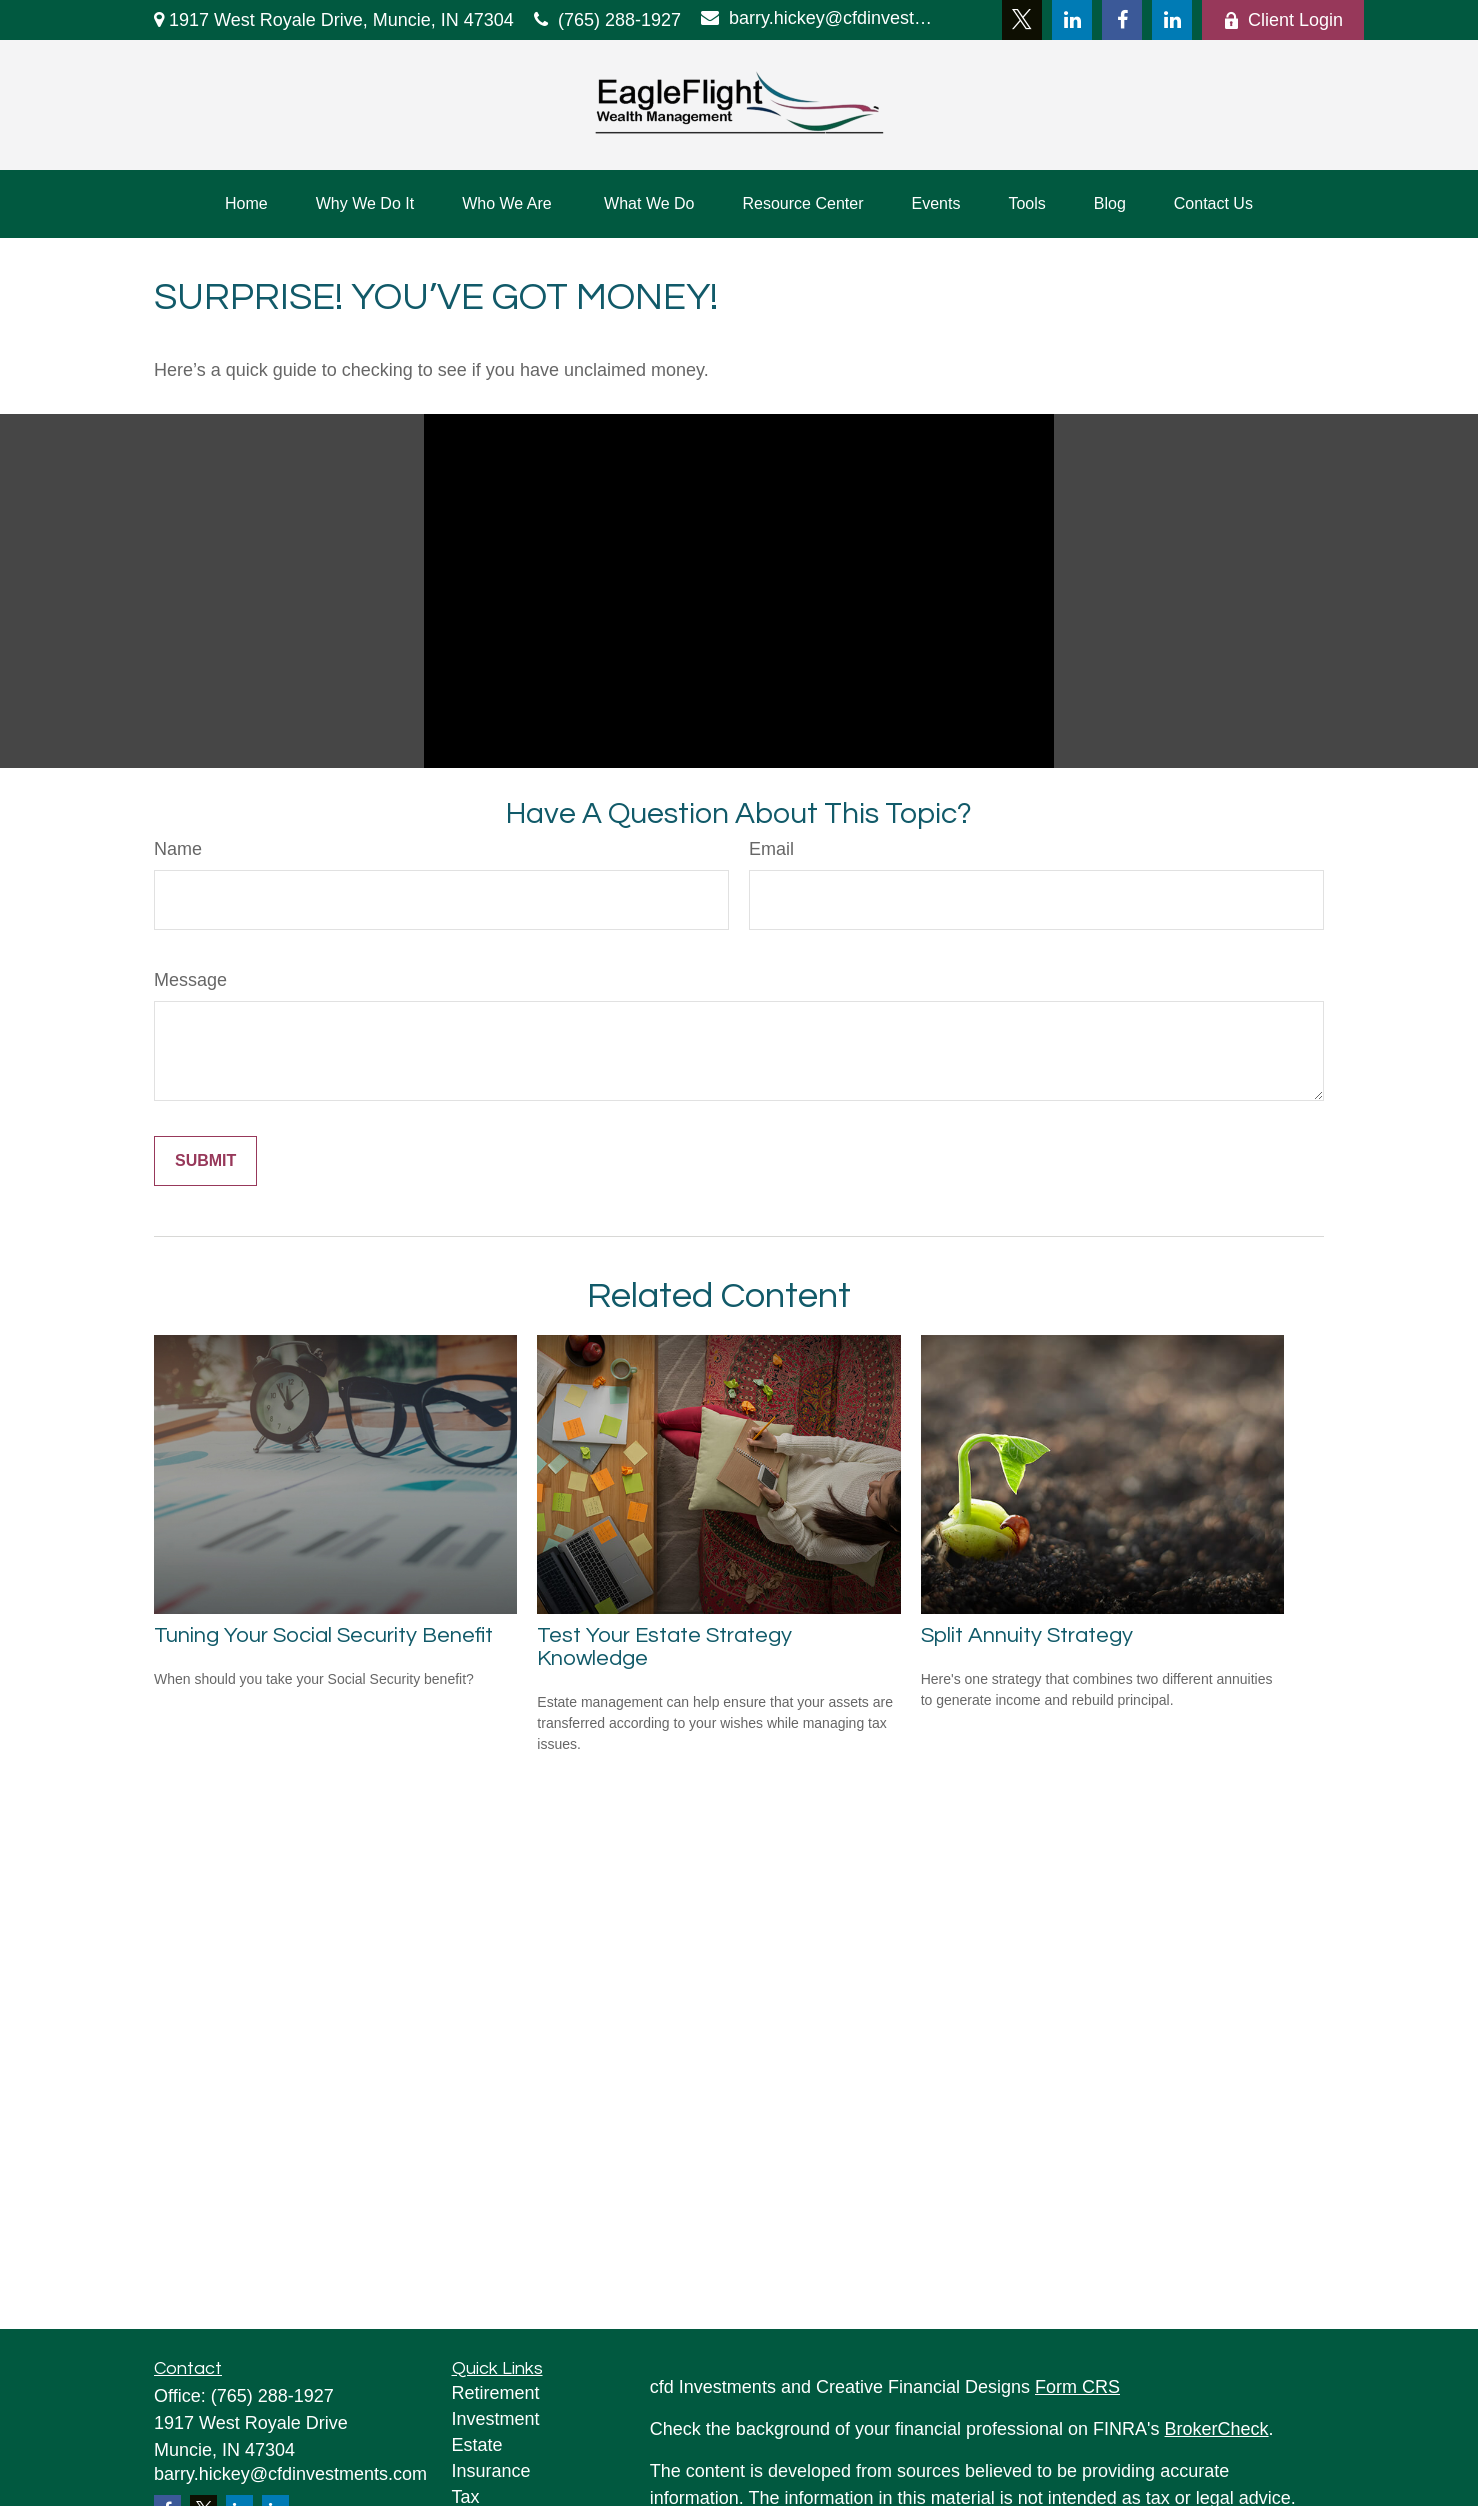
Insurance (491, 2471)
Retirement (496, 2393)
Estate (477, 2445)
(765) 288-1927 (607, 20)
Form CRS (1077, 2387)
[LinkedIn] (1072, 20)
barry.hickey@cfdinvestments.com (821, 18)
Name (178, 849)
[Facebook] (1122, 20)
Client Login (1283, 20)
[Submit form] (205, 1161)
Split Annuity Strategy (1027, 1635)
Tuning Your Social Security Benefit (323, 1635)
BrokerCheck (1217, 2429)
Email (771, 849)
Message (190, 980)
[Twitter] (1022, 20)
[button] (246, 204)
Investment (496, 2419)
